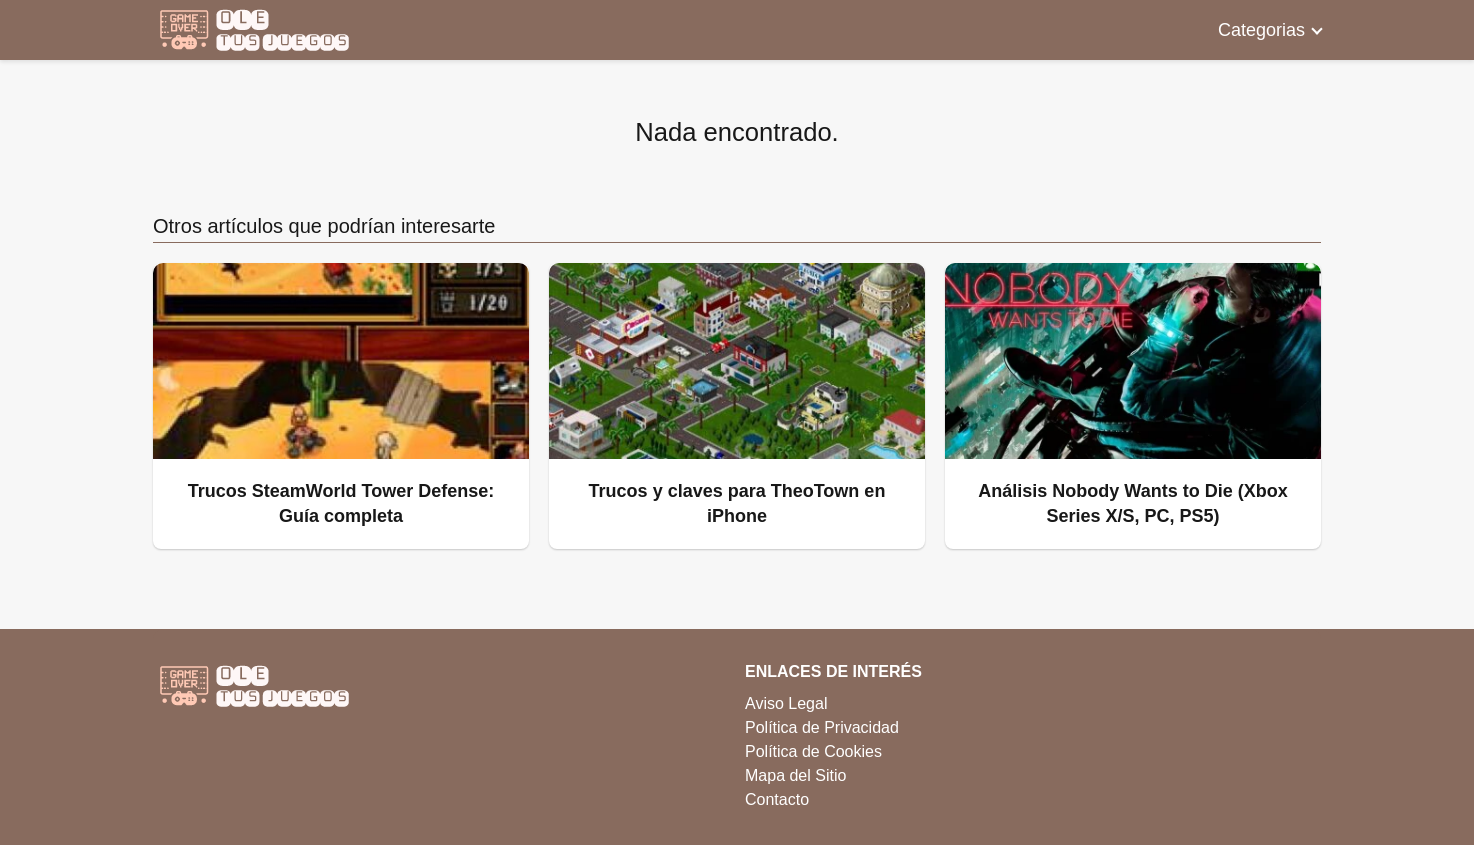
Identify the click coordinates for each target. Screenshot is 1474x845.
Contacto (777, 799)
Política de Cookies (813, 751)
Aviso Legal (786, 703)
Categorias (1261, 30)
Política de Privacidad (822, 727)
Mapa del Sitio (795, 775)
